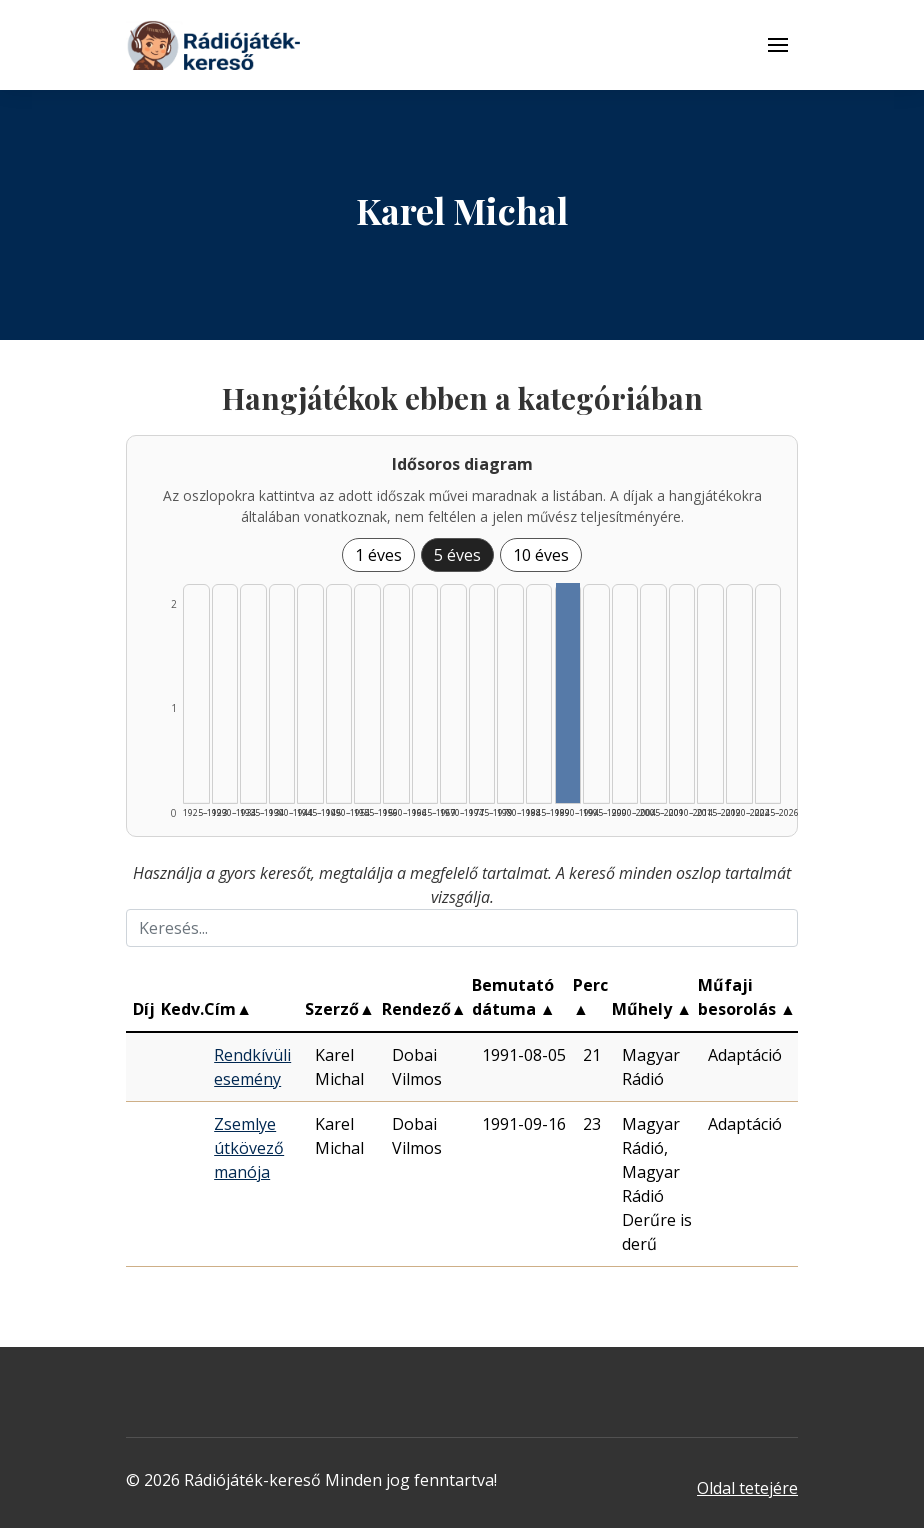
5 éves (457, 555)
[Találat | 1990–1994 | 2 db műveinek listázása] (568, 693)
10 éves (541, 555)
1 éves (378, 555)
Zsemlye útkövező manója (249, 1148)
